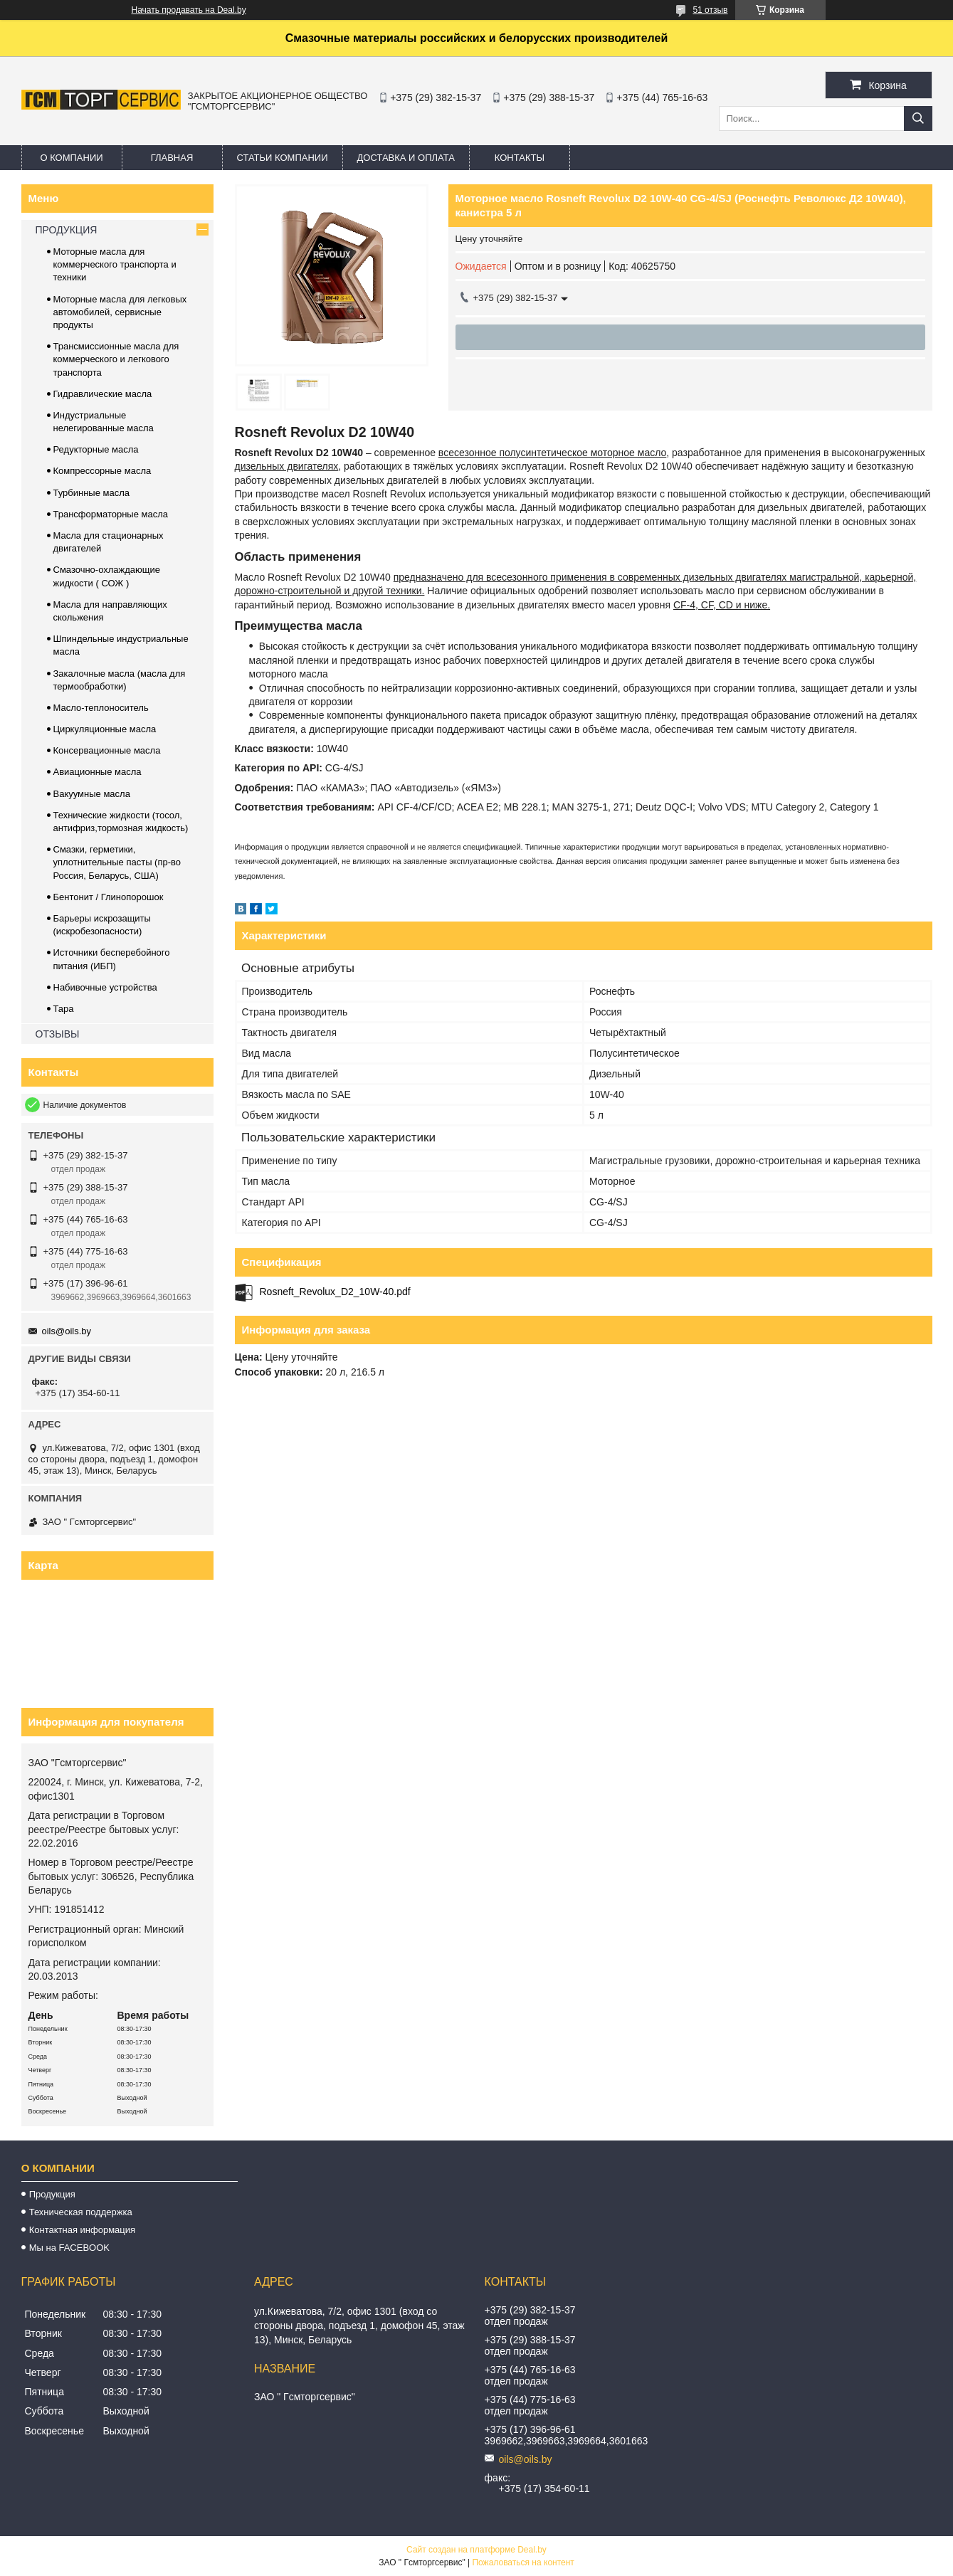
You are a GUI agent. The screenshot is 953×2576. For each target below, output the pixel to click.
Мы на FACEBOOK (69, 2247)
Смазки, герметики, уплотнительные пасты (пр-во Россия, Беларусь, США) (117, 862)
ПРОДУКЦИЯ (67, 230)
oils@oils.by (67, 1331)
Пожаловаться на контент (523, 2562)
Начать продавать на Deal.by (189, 10)
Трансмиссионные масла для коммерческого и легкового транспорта (116, 359)
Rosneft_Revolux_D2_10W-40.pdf (335, 1291)
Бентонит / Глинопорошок (108, 897)
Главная (172, 157)
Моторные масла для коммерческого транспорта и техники (115, 264)
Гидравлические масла (102, 394)
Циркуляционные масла (105, 729)
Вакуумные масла (91, 793)
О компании (71, 157)
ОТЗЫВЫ (58, 1034)
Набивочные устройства (105, 987)
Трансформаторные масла (111, 514)
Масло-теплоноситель (101, 707)
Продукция (52, 2194)
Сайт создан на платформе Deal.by (476, 2550)
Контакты (519, 157)
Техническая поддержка (80, 2212)
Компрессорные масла (102, 470)
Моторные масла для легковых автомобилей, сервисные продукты (120, 312)
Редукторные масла (96, 449)
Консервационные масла (107, 750)
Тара (63, 1008)
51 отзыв (710, 10)
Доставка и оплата (406, 157)
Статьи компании (282, 157)
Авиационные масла (97, 771)
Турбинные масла (91, 492)
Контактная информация (82, 2229)
